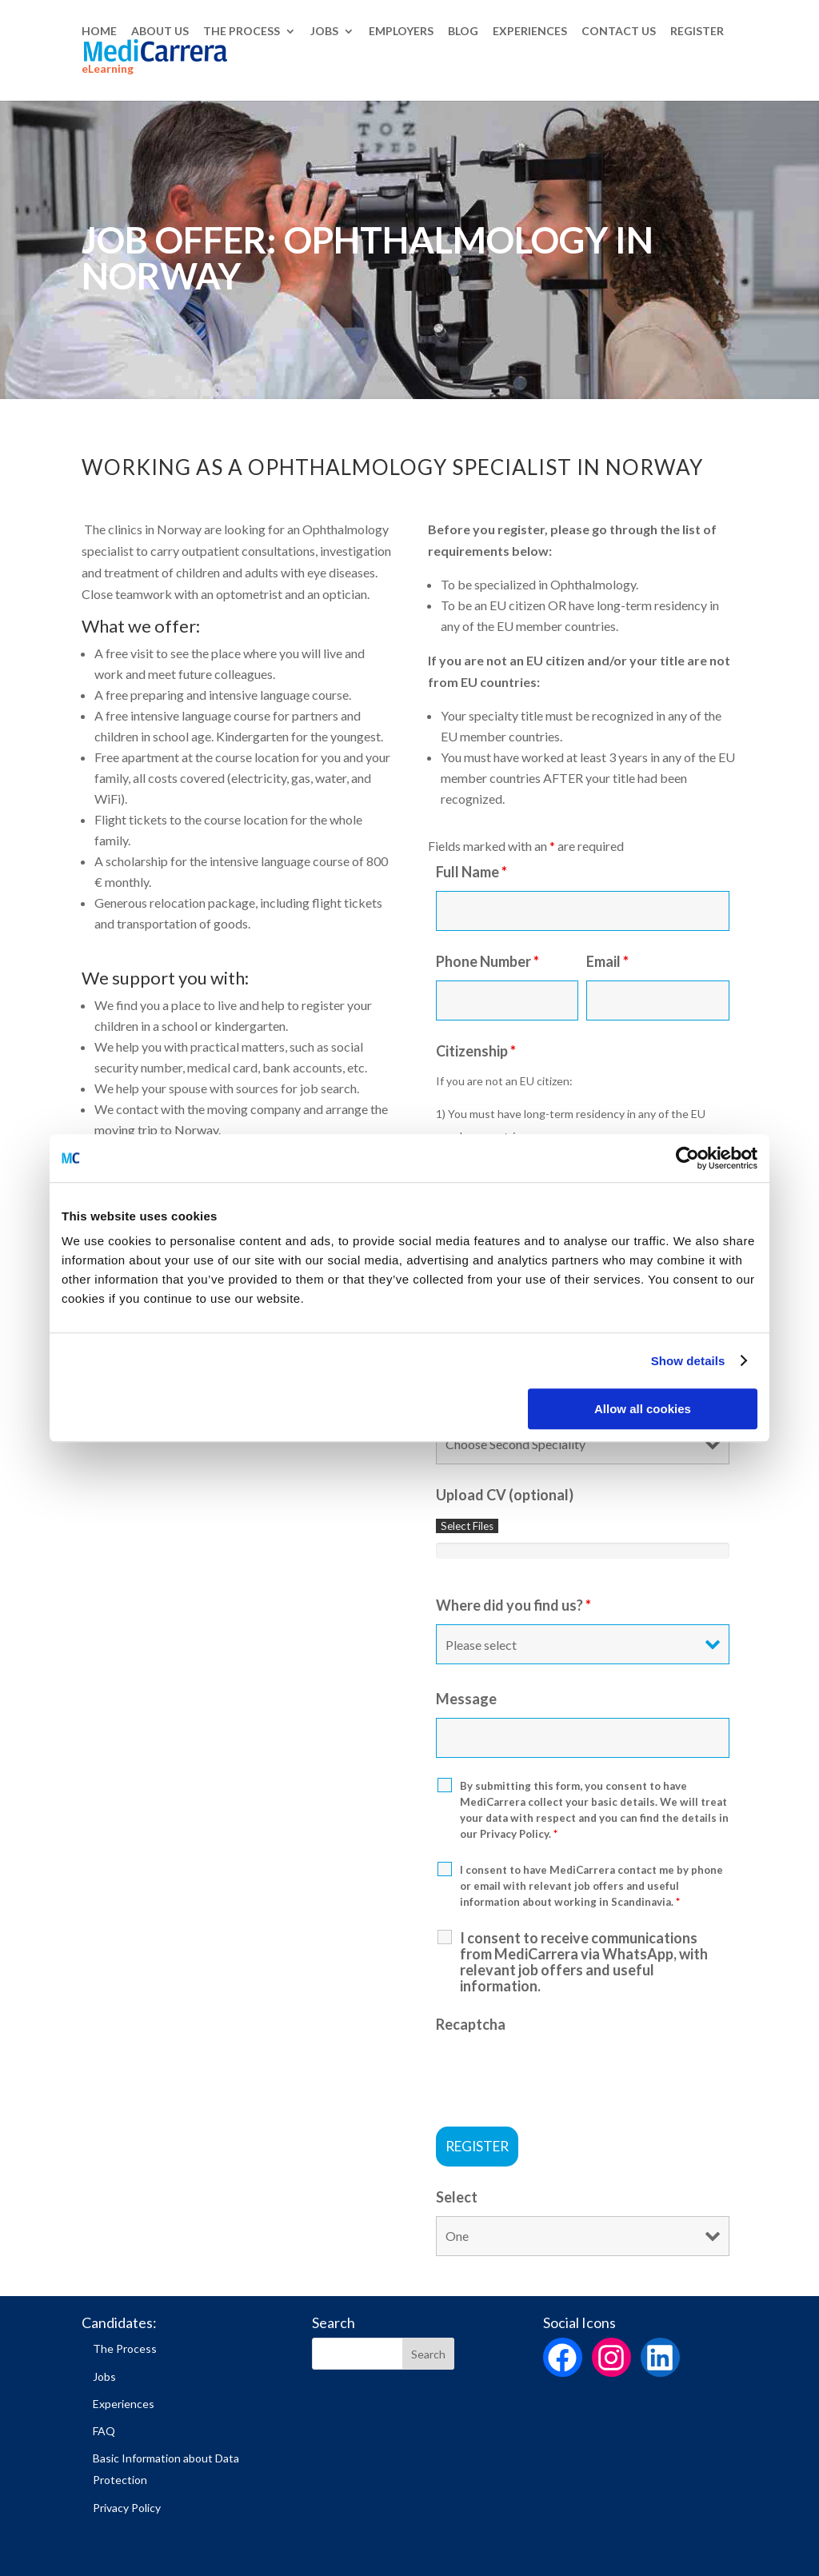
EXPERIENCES (530, 32)
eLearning (108, 70)
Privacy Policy (127, 2507)
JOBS (324, 32)
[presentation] (557, 2075)
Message (466, 1698)
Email (607, 961)
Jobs (104, 2376)
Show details (688, 1361)
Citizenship (476, 1051)
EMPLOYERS (401, 32)
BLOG (463, 32)
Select (456, 2197)
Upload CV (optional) (504, 1495)
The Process (125, 2348)
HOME (99, 32)
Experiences (123, 2403)
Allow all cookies (642, 1409)
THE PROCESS (241, 32)
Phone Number (487, 961)
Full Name (471, 872)
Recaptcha (470, 2024)
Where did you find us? (513, 1605)
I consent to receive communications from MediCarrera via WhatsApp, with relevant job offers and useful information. (584, 1962)
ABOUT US (160, 32)
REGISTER (697, 32)
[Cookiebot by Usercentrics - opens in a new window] (687, 1158)
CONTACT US (618, 32)
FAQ (104, 2431)
